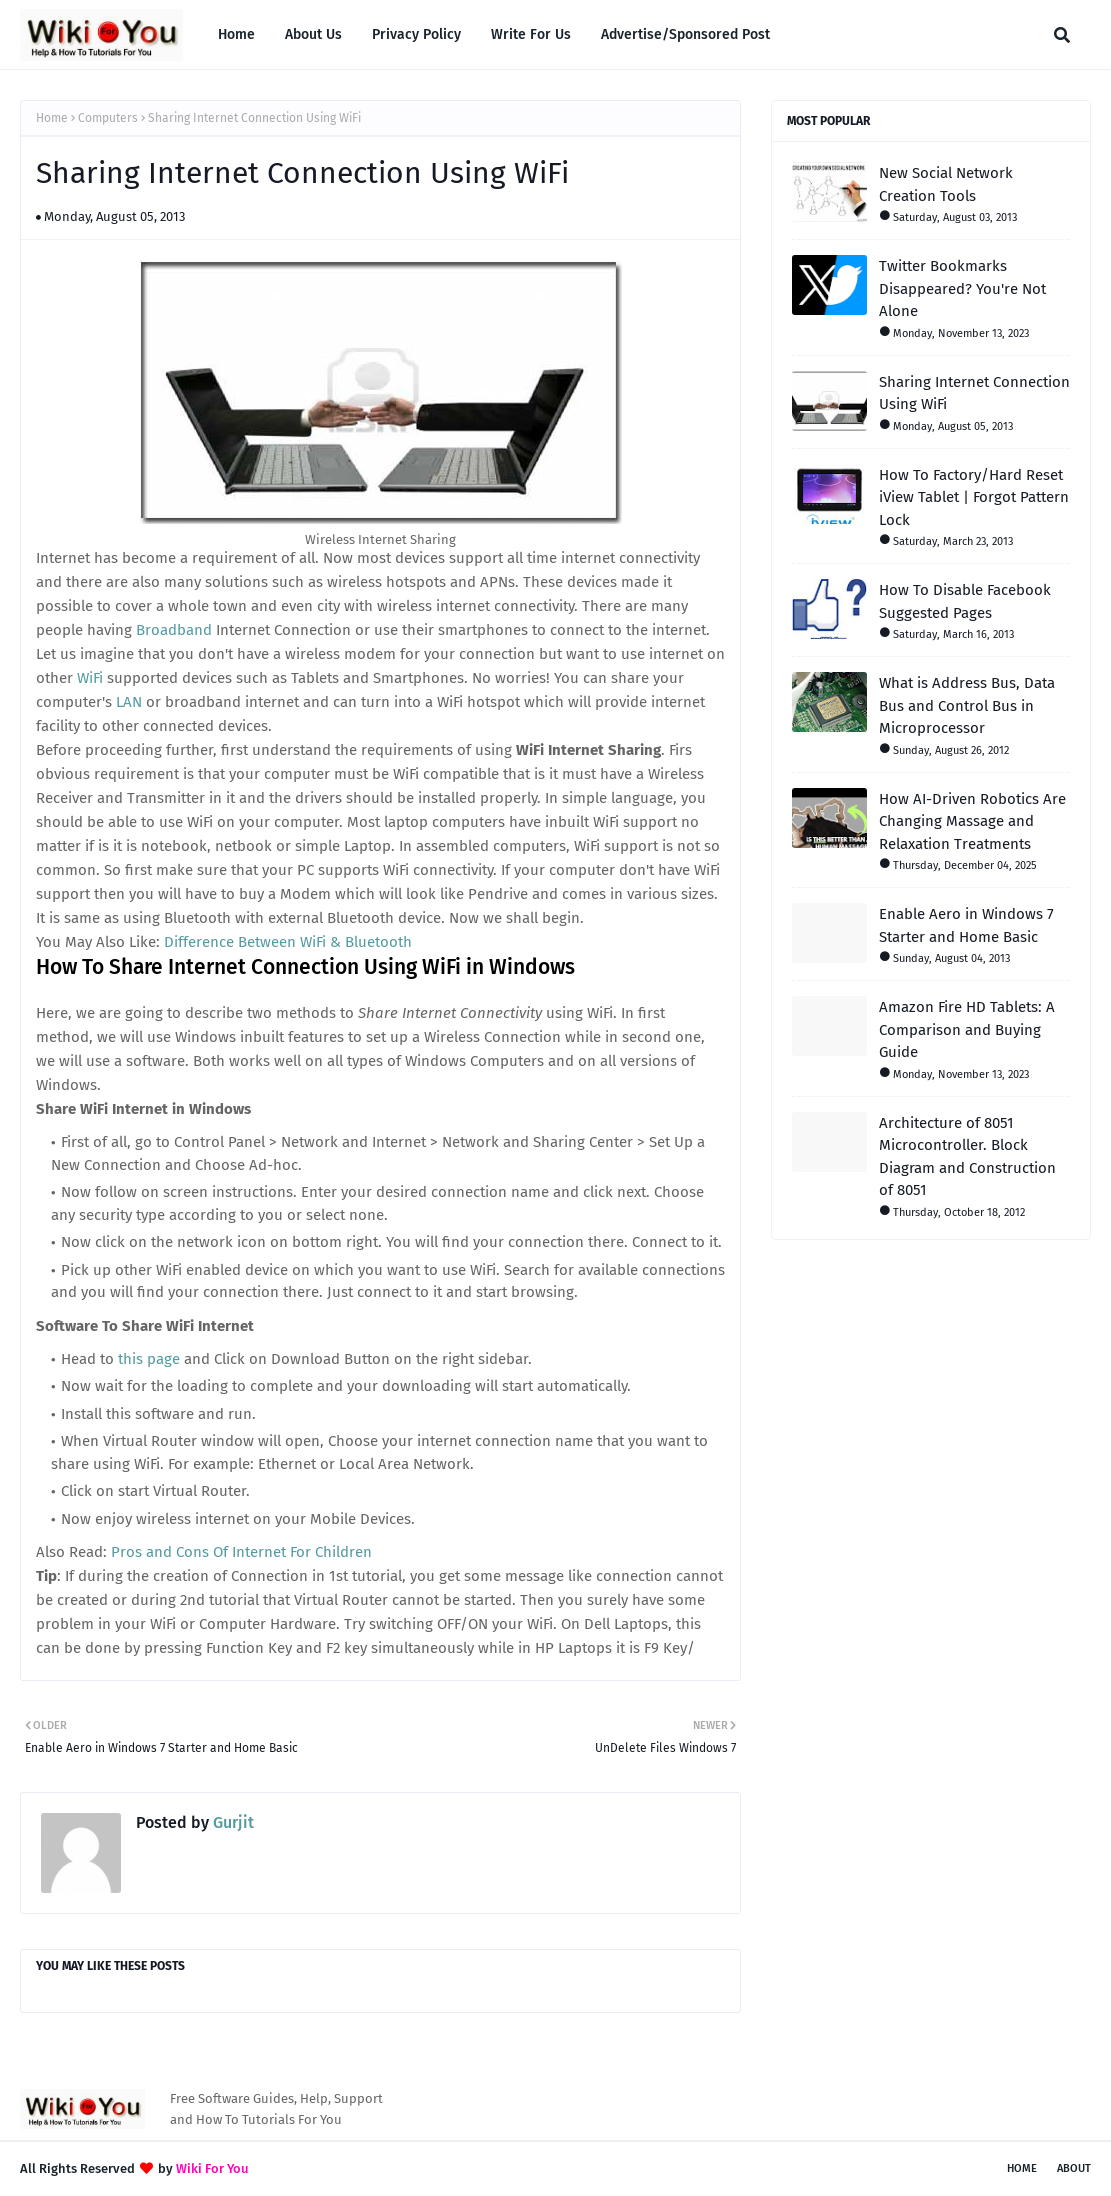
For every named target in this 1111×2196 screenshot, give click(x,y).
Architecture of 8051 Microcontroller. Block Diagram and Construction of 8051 (967, 1157)
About (1074, 2168)
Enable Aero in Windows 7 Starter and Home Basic (966, 925)
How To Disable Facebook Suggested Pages (965, 601)
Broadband (174, 630)
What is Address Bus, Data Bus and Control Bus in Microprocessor (967, 705)
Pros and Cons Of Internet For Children (241, 1552)
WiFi (90, 678)
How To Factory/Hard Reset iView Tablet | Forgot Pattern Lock (974, 497)
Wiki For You (212, 2168)
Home (52, 118)
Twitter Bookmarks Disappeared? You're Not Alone (962, 288)
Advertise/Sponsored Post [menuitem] (685, 34)
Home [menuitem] (236, 34)
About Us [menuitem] (313, 34)
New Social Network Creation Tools (946, 184)
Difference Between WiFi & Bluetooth (288, 942)
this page (149, 1359)
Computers (108, 118)
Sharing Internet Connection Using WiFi (974, 393)
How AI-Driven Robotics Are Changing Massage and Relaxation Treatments (972, 821)
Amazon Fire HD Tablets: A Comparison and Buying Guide (967, 1029)
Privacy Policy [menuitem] (416, 34)
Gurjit (231, 1822)
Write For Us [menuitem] (531, 34)
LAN (129, 702)
